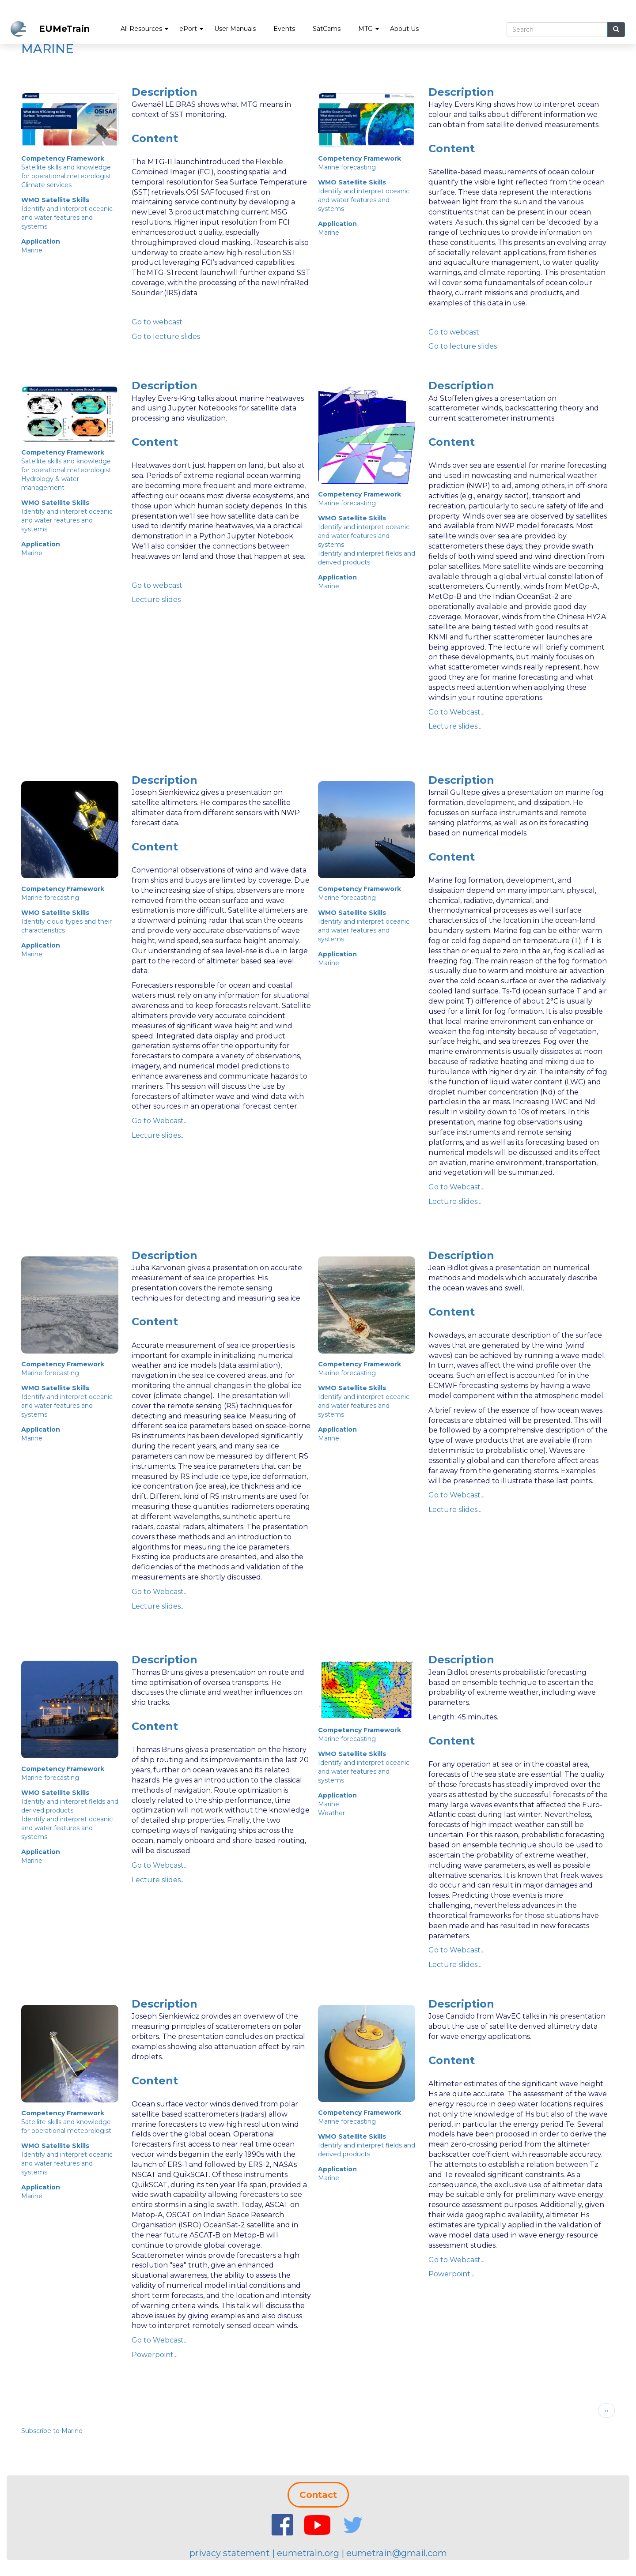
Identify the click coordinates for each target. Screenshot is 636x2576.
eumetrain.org (308, 2553)
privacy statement (229, 2553)
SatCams (327, 29)
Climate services (46, 185)
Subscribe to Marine (52, 2431)
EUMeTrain (64, 28)
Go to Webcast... (456, 712)
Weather (331, 1813)
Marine (31, 250)
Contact (318, 2495)
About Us (404, 29)
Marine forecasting (347, 167)
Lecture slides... (454, 726)
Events (284, 29)
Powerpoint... (155, 2354)
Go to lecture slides (166, 336)
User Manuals (235, 29)
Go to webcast (157, 322)
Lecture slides (156, 599)
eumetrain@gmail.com (396, 2553)
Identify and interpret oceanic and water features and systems (67, 217)
